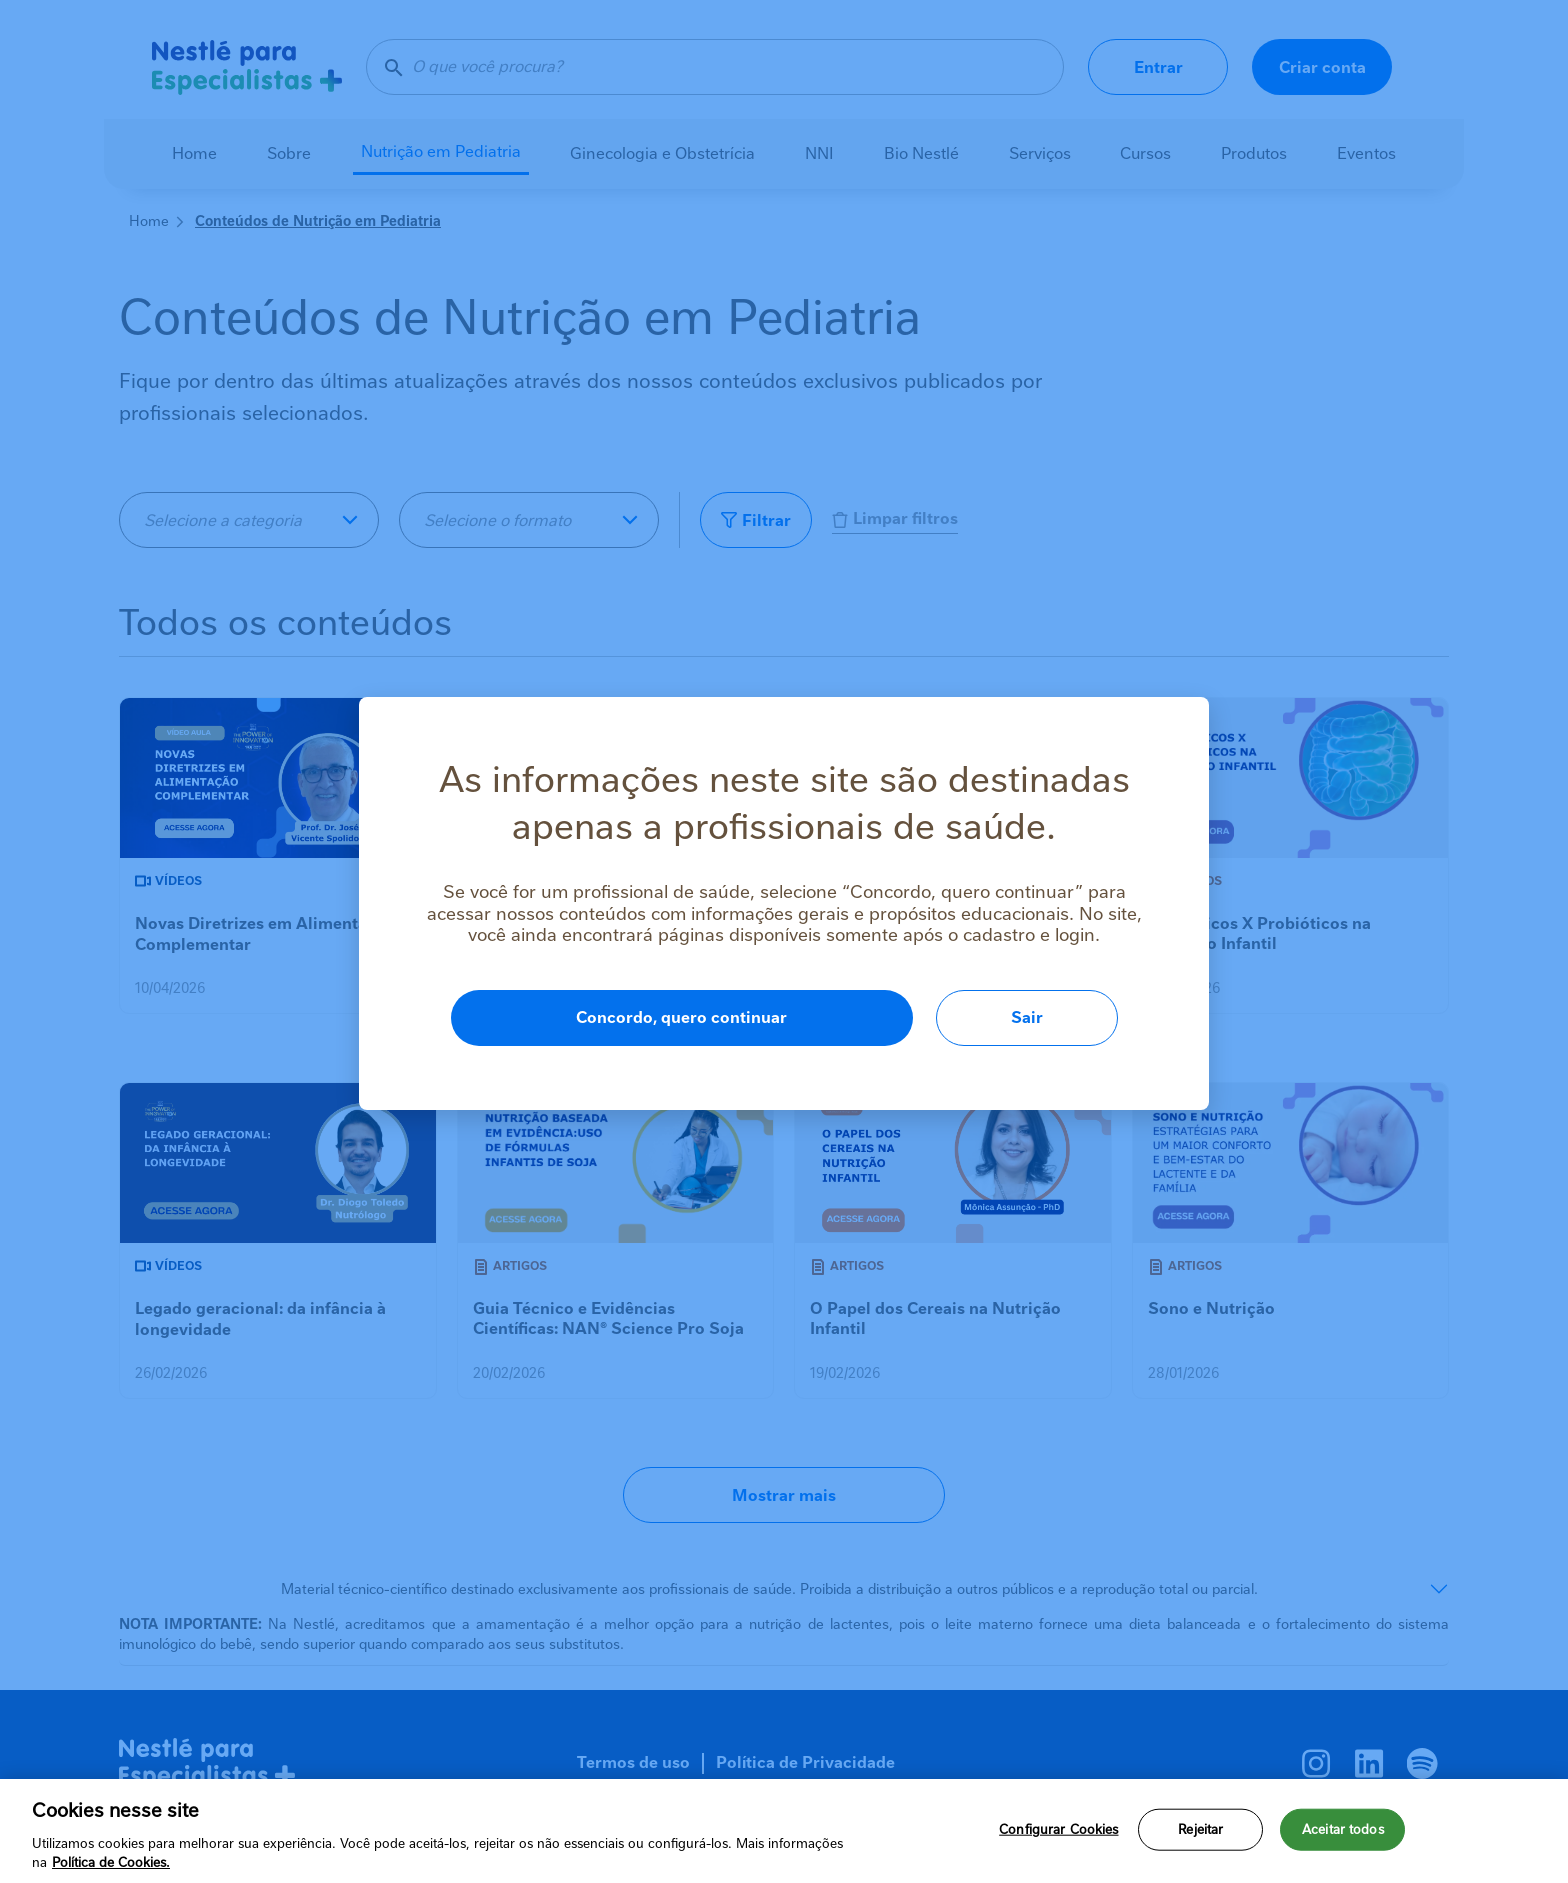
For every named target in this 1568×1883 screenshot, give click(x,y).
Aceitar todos (1343, 1829)
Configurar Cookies (1058, 1829)
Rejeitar (1200, 1829)
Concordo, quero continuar (681, 1017)
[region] (784, 1831)
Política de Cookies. (111, 1862)
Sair (1027, 1017)
